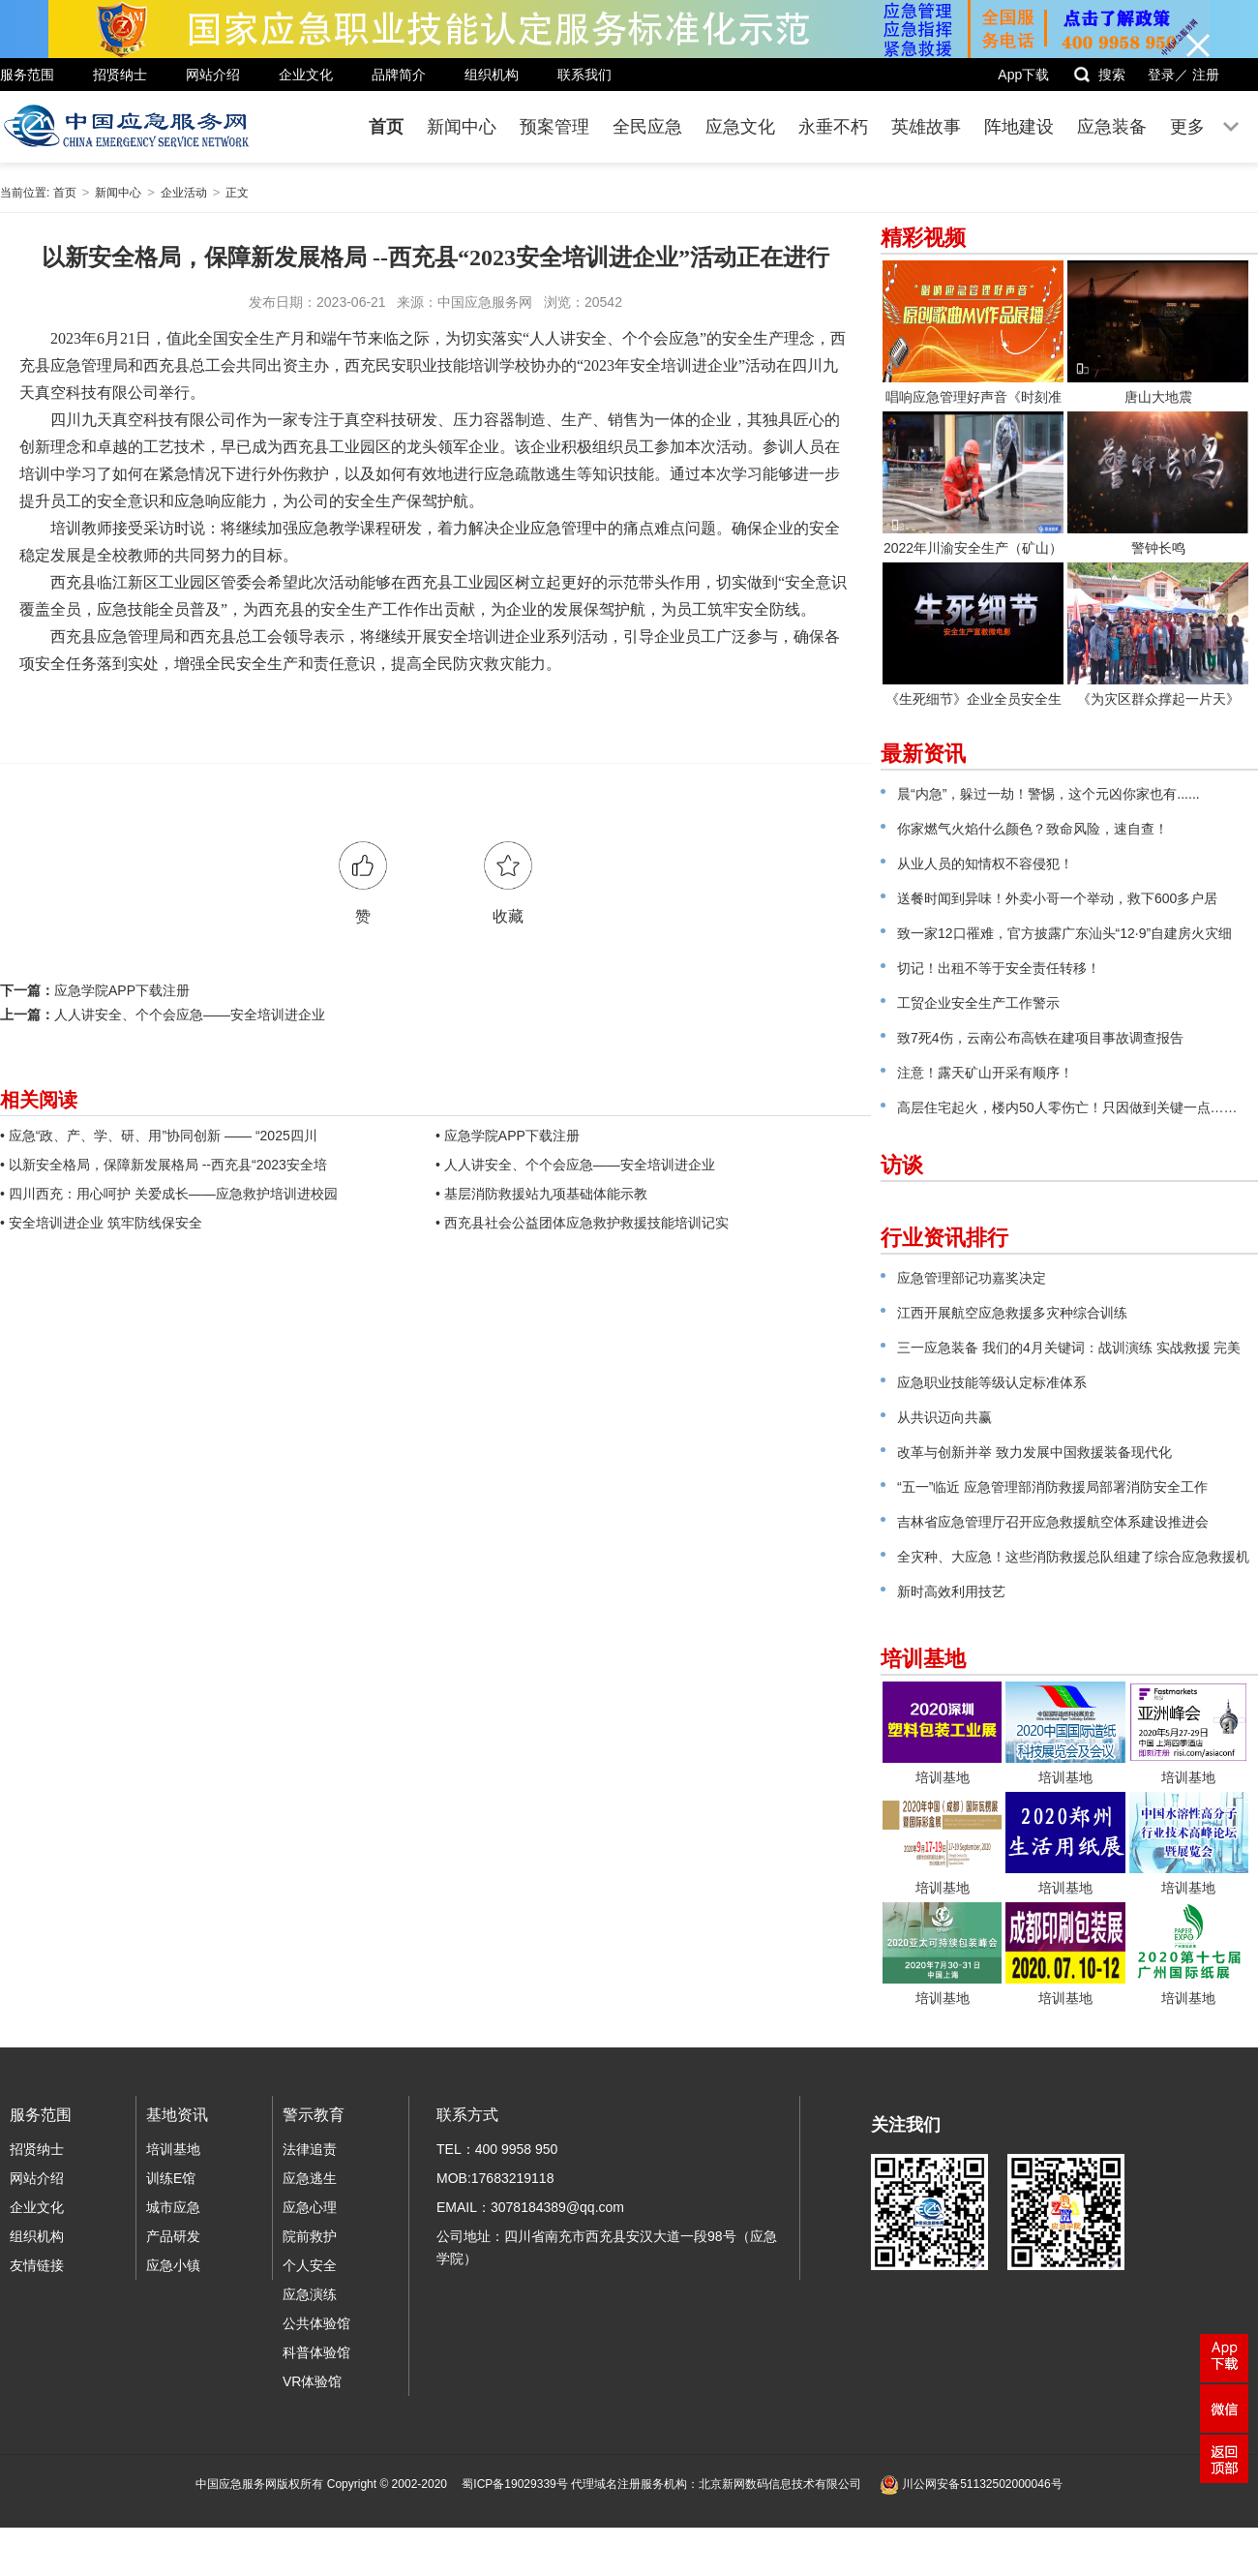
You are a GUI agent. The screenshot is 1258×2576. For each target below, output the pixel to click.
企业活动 (184, 192)
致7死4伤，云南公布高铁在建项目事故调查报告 (1040, 1038)
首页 (386, 126)
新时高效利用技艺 (951, 1591)
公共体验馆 (316, 2323)
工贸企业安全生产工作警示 (978, 1003)
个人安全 (310, 2265)
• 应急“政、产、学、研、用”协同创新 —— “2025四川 (158, 1135)
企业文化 (306, 74)
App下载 (1023, 74)
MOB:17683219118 (495, 2178)
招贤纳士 (120, 74)
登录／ (1168, 74)
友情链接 (37, 2265)
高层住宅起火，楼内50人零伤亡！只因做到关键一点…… (1067, 1107)
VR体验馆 (312, 2381)
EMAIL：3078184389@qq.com (530, 2207)
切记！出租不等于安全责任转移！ (998, 968)
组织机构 (491, 74)
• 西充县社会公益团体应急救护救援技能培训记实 (582, 1222)
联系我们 (584, 74)
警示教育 (313, 2114)
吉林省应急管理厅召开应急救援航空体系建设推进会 (1053, 1522)
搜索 (1098, 74)
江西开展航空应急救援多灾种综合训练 (1012, 1312)
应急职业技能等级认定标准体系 (992, 1382)
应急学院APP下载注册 (122, 990)
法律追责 (310, 2149)
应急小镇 (173, 2265)
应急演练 (310, 2294)
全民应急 (647, 126)
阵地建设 (1019, 126)
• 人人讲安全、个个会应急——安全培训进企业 (575, 1164)
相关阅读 (38, 1099)
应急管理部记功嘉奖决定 (971, 1278)
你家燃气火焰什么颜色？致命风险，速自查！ (1032, 828)
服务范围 (27, 74)
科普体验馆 (316, 2352)
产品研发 (173, 2236)
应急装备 (1112, 126)
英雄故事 (926, 126)
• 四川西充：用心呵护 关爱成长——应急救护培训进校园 (169, 1193)
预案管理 (554, 126)
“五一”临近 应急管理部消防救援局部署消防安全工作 (1052, 1487)
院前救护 (310, 2236)
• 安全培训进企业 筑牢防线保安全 (101, 1222)
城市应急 (173, 2207)
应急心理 (310, 2207)
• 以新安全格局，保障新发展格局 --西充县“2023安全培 (163, 1164)
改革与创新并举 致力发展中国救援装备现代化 (1034, 1452)
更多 (1187, 126)
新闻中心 (461, 126)
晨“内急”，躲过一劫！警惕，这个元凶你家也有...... (1048, 794)
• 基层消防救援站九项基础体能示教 (541, 1193)
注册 (1205, 74)
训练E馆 (170, 2178)
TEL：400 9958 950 (496, 2149)
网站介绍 (213, 74)
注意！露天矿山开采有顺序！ (985, 1072)
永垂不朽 (833, 126)
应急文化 (740, 126)
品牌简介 (399, 74)
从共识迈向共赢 (944, 1417)
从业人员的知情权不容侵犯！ (985, 863)
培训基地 (173, 2149)
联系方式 (467, 2114)
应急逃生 (310, 2178)
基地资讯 (177, 2114)
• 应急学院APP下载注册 (507, 1135)
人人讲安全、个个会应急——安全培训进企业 (189, 1014)
